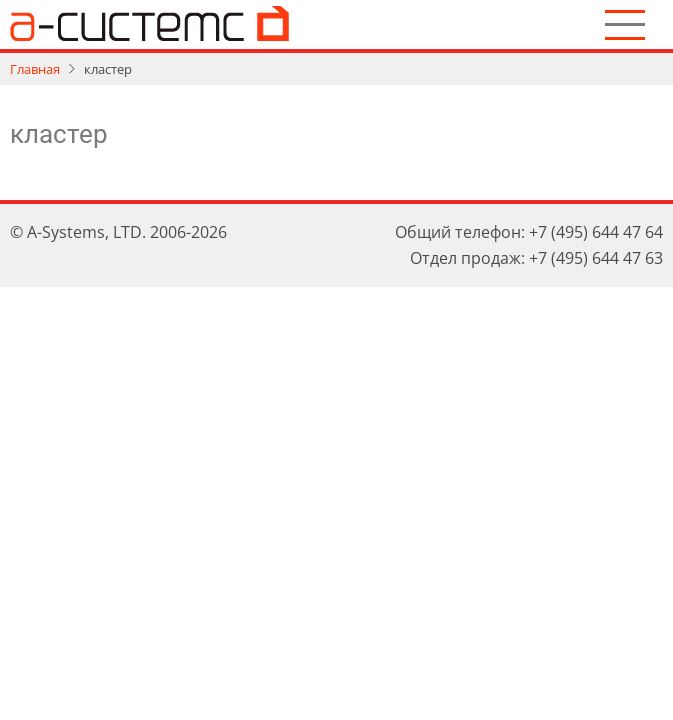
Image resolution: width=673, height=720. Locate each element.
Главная (35, 69)
